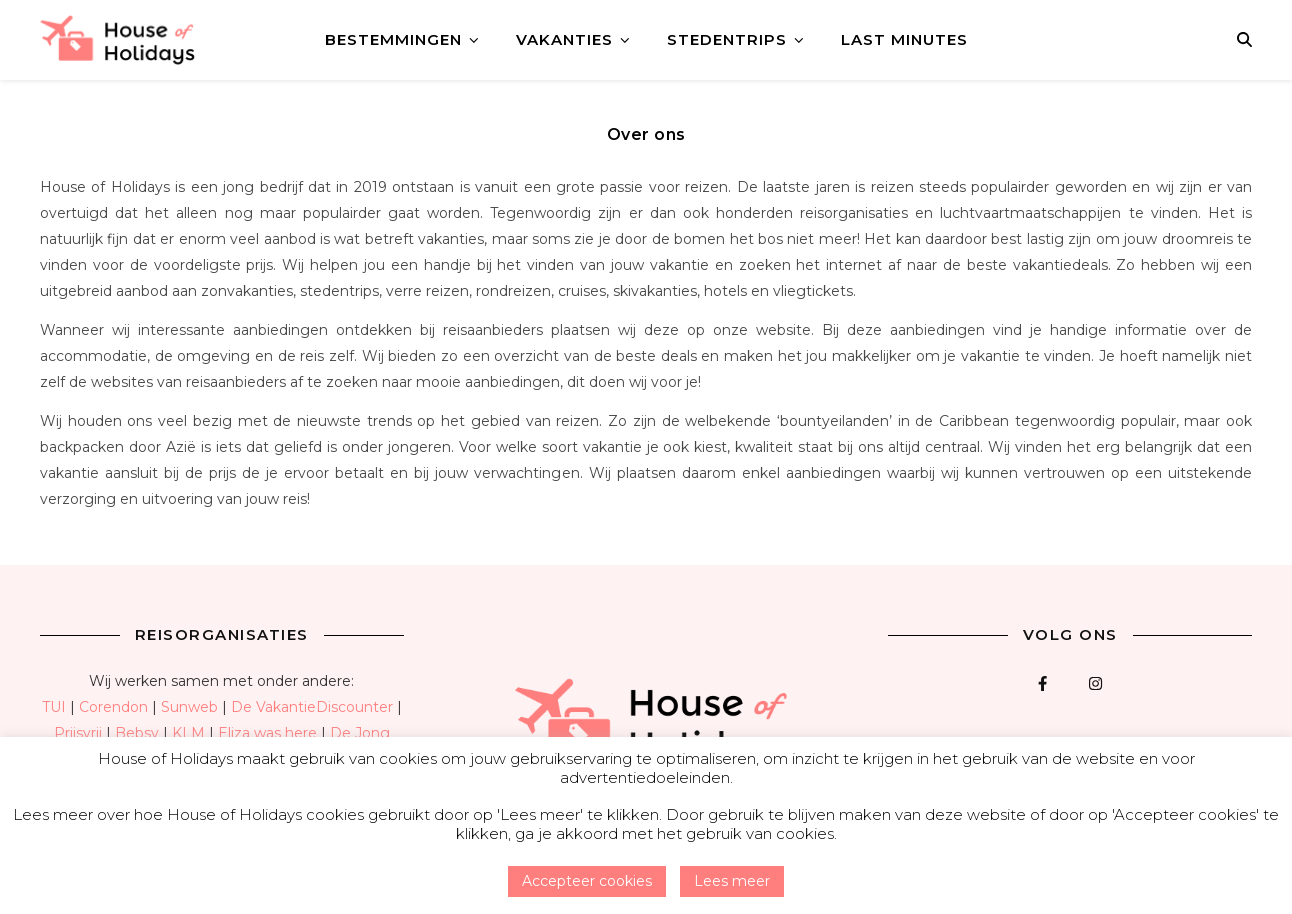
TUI (54, 707)
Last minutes (904, 39)
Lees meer (732, 881)
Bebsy (137, 733)
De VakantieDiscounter (312, 707)
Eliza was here (267, 733)
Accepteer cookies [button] (587, 881)
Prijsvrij (78, 733)
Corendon (113, 707)
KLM (188, 733)
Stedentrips (727, 39)
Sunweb (189, 707)
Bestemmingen (393, 39)
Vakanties (564, 39)
